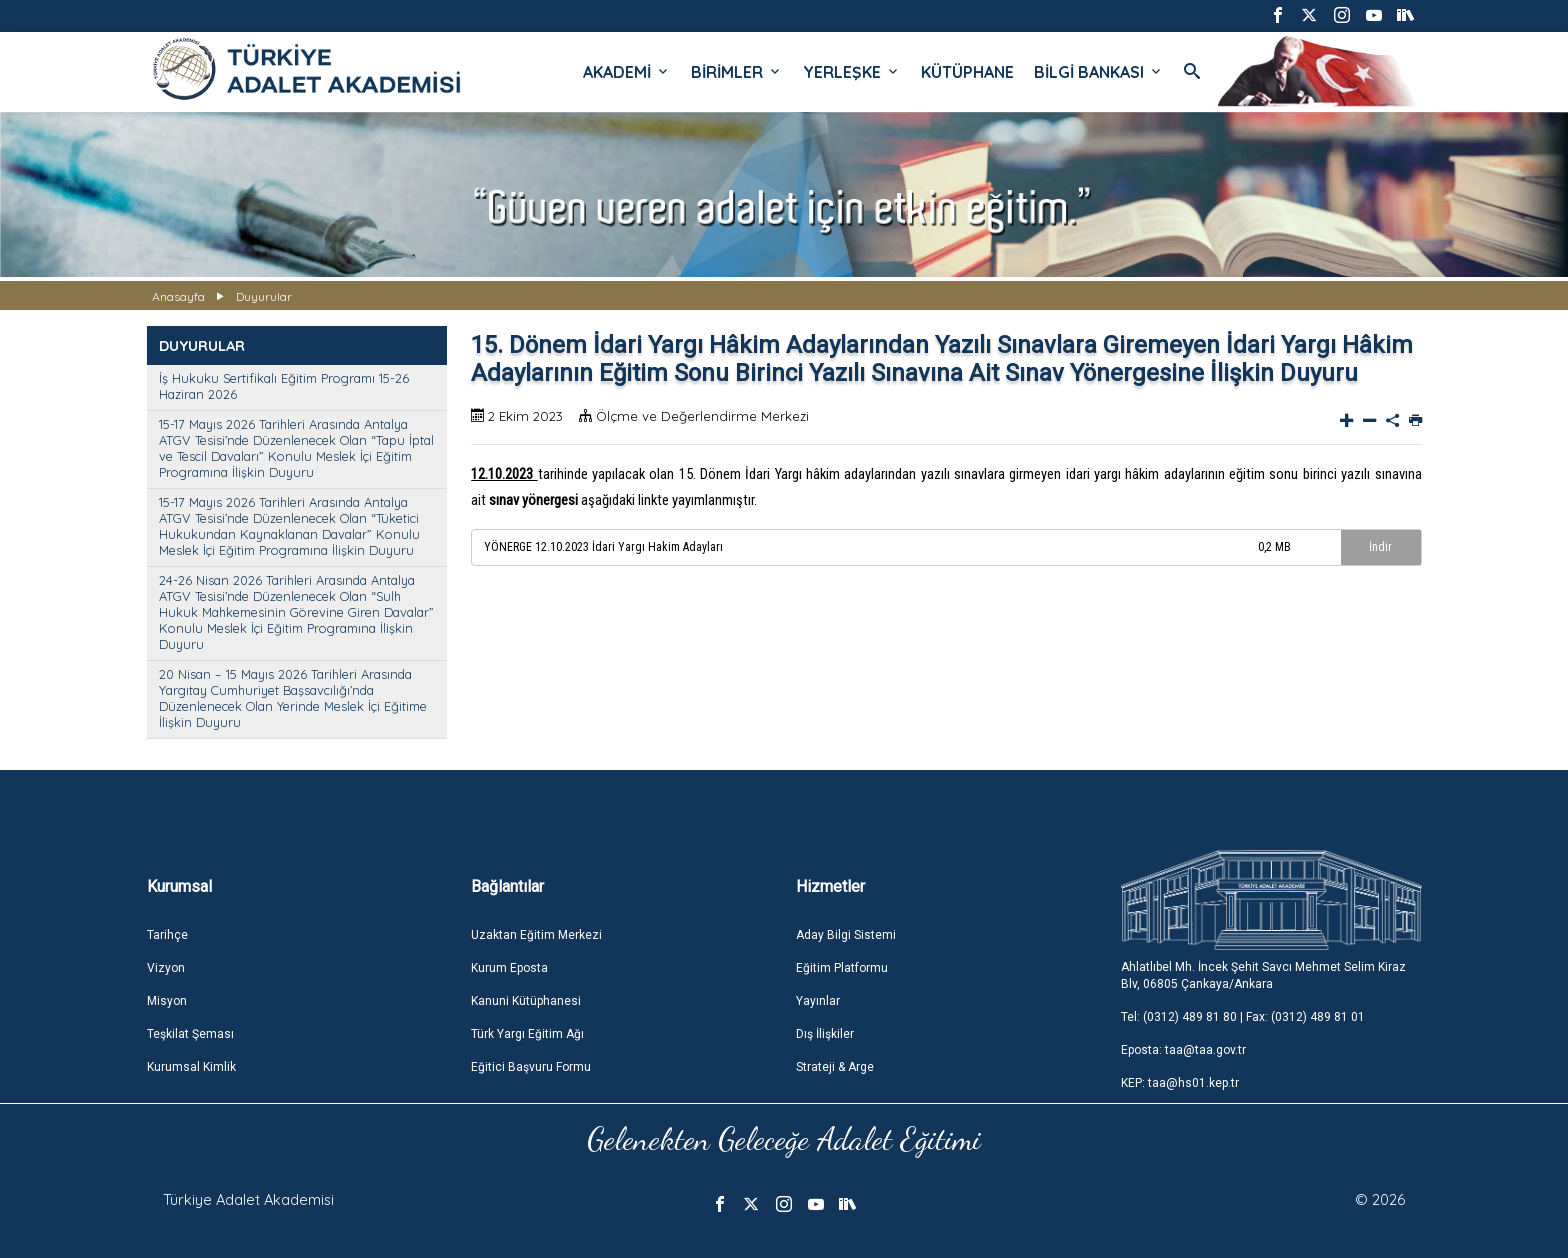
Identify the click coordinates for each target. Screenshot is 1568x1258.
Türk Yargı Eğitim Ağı (527, 1034)
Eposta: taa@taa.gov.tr (1183, 1050)
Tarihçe (167, 935)
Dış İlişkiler (825, 1034)
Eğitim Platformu (842, 968)
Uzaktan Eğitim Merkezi (536, 935)
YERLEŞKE (852, 72)
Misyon (167, 1001)
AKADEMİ (627, 72)
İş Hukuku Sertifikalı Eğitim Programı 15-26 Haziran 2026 (284, 386)
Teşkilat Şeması (190, 1034)
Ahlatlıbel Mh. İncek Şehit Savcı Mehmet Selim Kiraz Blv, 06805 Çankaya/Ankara (1263, 975)
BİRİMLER (737, 72)
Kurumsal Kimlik (191, 1067)
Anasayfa (178, 296)
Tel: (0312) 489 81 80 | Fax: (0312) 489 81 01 (1243, 1017)
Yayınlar (818, 1001)
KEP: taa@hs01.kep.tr (1180, 1083)
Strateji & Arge (835, 1067)
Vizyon (166, 968)
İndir (1380, 547)
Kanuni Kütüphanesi (526, 1001)
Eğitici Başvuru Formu (531, 1067)
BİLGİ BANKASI (1099, 72)
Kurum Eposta (509, 968)
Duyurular (264, 296)
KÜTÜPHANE (967, 72)
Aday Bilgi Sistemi (846, 935)
